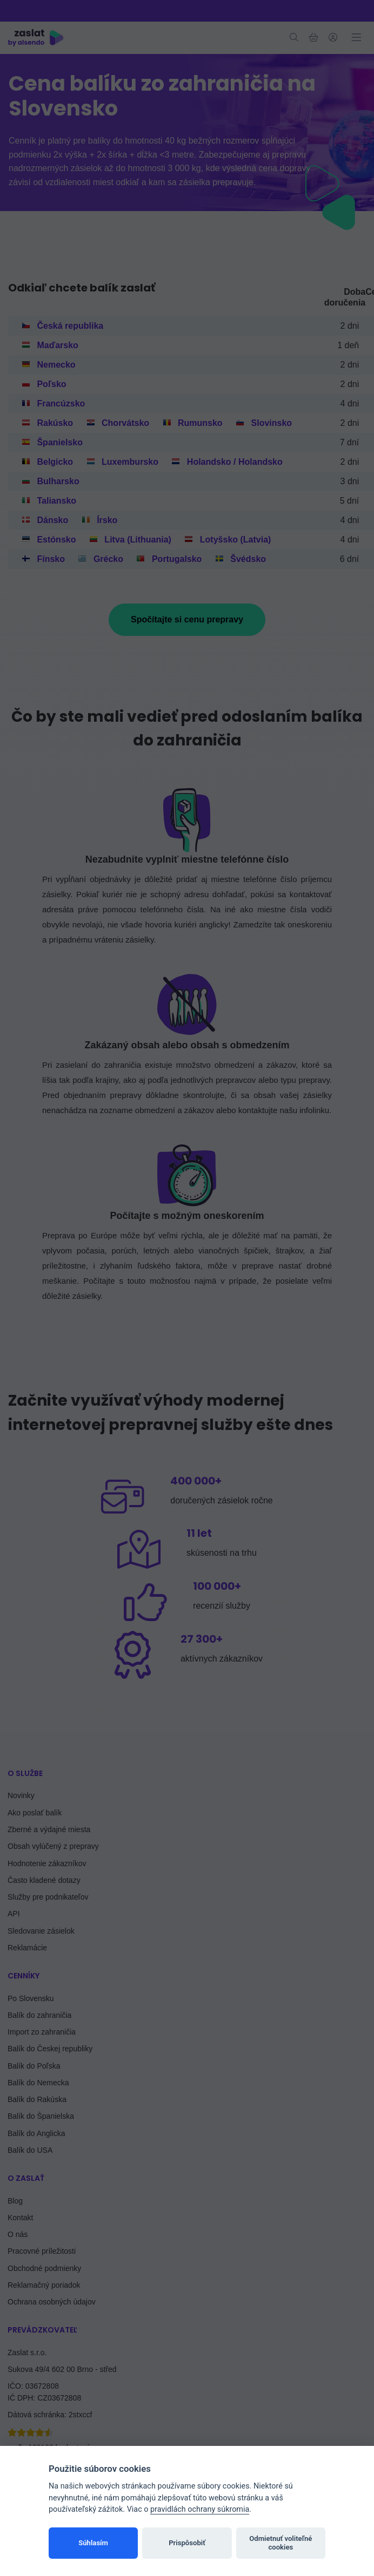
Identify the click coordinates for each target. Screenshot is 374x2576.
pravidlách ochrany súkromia (199, 2509)
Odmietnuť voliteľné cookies (280, 2542)
